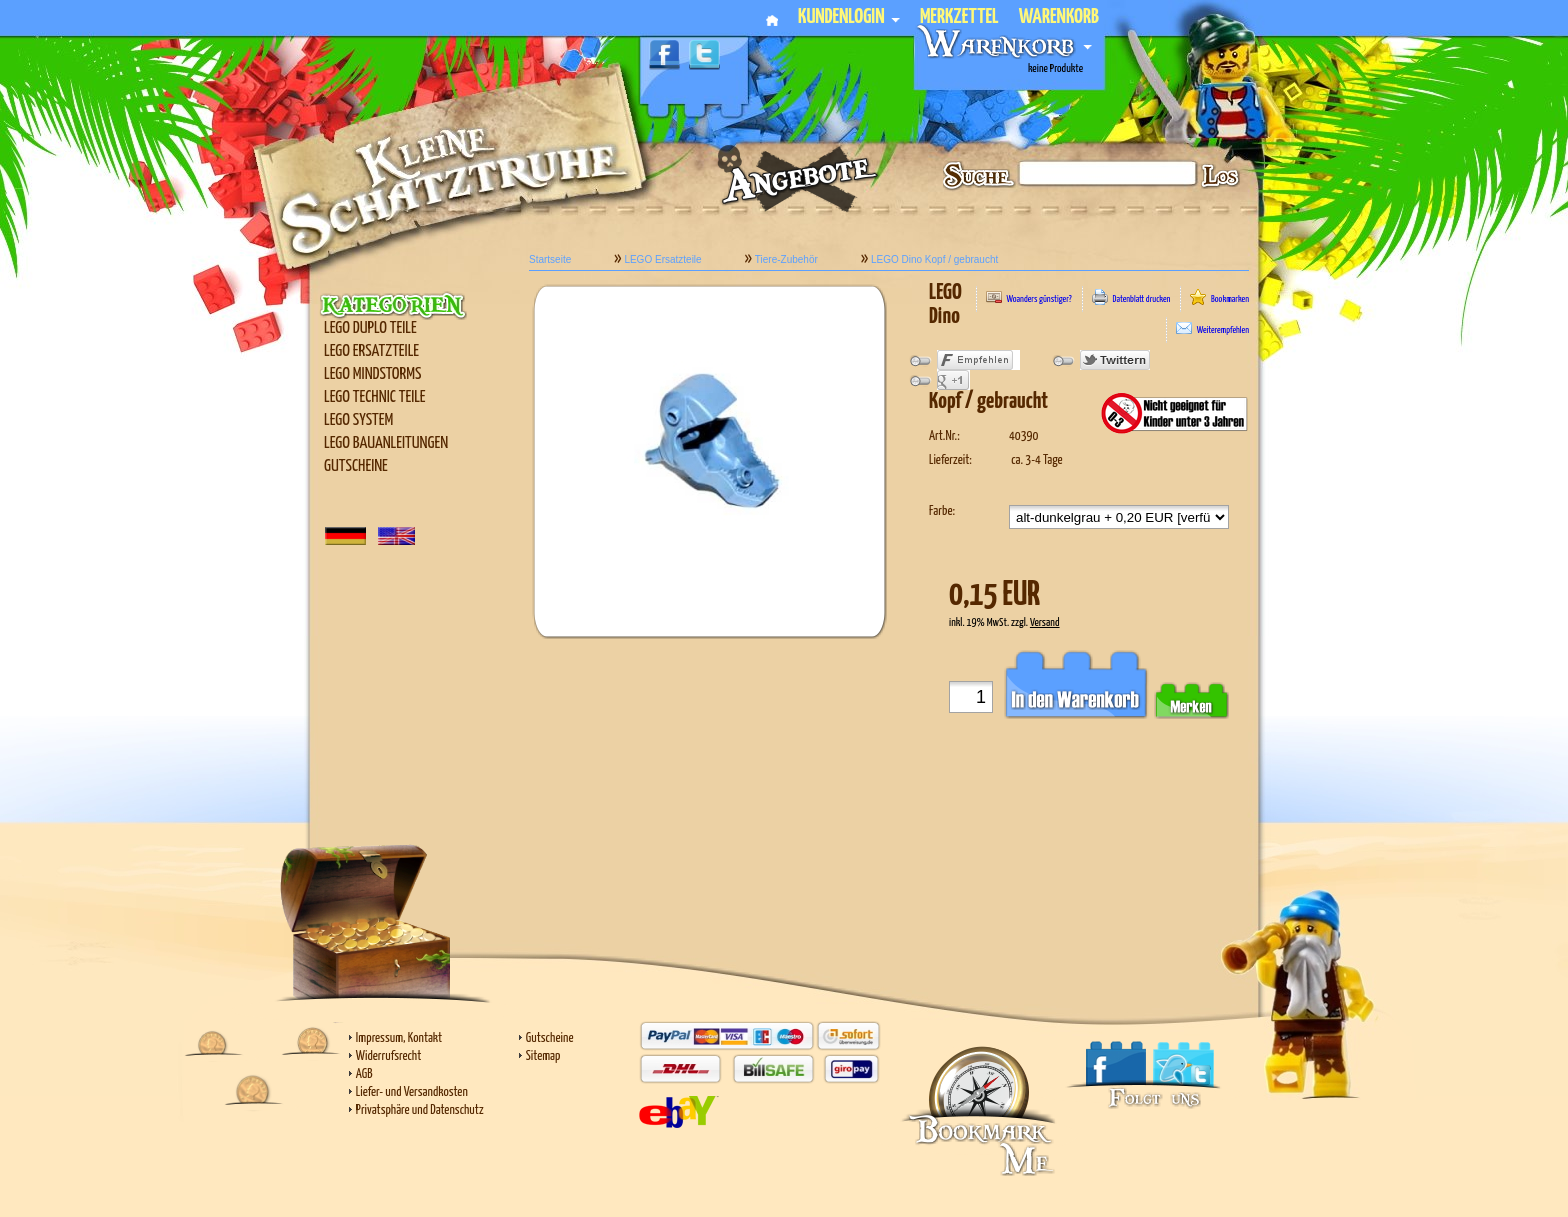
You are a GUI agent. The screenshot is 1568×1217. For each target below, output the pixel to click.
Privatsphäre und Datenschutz (420, 1110)
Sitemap (543, 1056)
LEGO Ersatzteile (371, 351)
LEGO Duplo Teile (370, 328)
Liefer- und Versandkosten (412, 1092)
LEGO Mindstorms (372, 374)
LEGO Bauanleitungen (386, 443)
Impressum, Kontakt (399, 1038)
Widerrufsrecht (388, 1056)
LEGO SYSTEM (358, 420)
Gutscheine (356, 466)
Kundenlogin (849, 17)
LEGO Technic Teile (375, 397)
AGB (364, 1074)
